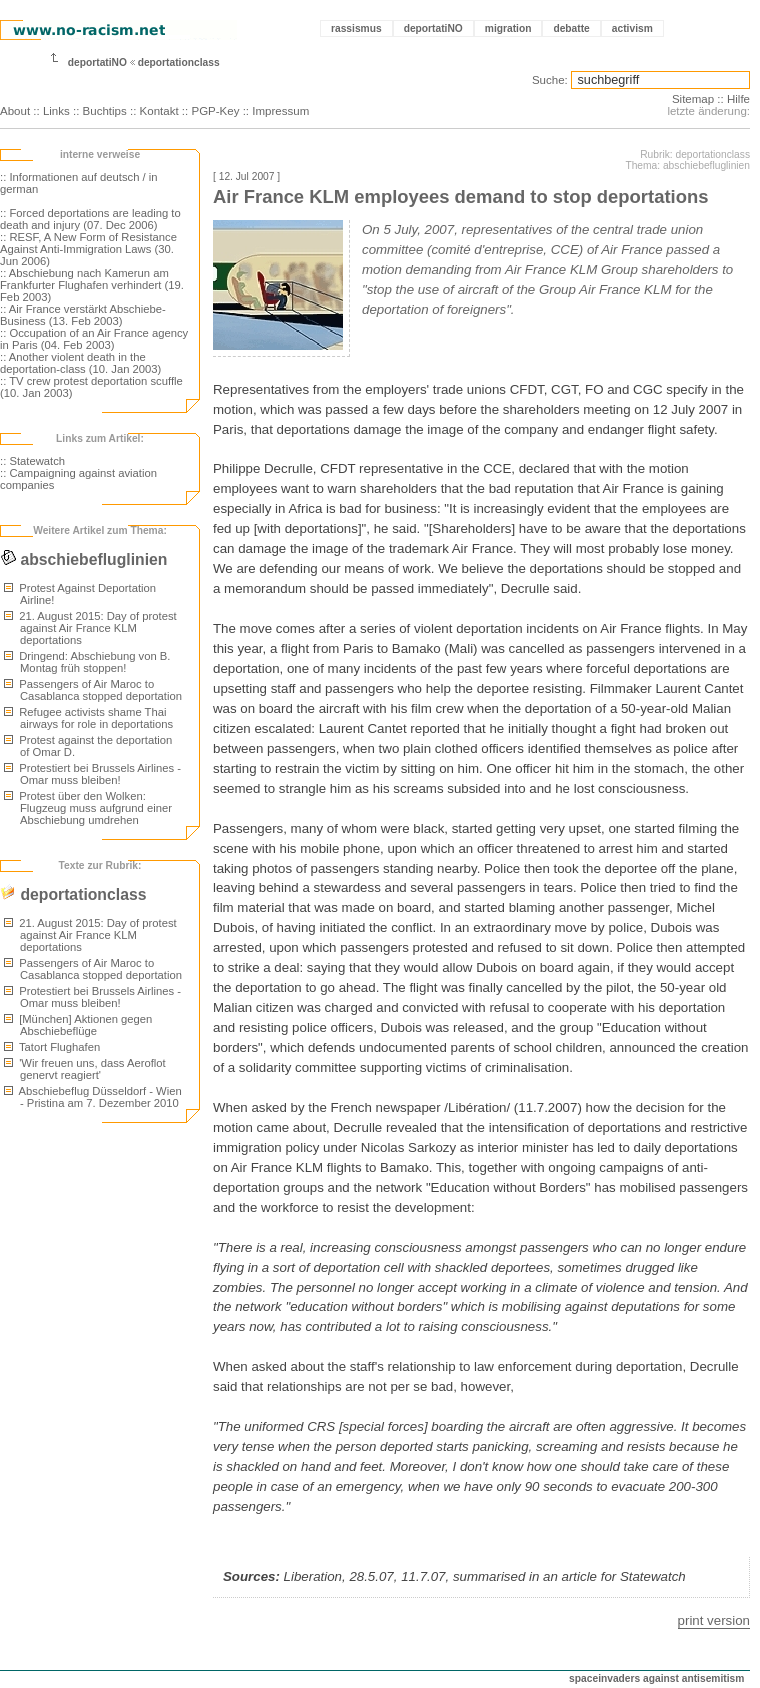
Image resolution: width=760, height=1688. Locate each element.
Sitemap (693, 99)
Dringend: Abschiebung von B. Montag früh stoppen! (87, 662)
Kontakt (159, 111)
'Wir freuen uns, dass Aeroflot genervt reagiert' (85, 1069)
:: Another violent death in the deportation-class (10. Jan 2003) (80, 363)
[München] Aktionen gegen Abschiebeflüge (78, 1025)
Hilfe (738, 99)
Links (56, 111)
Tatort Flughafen (52, 1047)
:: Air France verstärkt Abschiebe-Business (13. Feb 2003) (83, 315)
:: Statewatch (32, 461)
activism (632, 28)
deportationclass (179, 62)
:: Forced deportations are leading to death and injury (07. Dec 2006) (90, 219)
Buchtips (105, 111)
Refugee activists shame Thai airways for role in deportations (88, 718)
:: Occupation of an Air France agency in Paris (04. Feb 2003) (94, 339)
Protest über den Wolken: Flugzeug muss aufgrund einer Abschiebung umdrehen (88, 808)
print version (714, 1620)
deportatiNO (433, 28)
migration (508, 28)
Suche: (550, 80)
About (15, 111)
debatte (571, 28)
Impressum (280, 111)
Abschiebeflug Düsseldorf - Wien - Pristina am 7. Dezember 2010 (93, 1097)
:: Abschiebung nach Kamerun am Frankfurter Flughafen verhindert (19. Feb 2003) (92, 285)
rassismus (356, 28)
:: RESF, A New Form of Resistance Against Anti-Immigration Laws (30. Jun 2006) (88, 249)
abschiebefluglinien (83, 559)
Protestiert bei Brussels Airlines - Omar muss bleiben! (92, 774)
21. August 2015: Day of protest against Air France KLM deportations (90, 628)
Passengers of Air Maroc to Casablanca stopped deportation (93, 690)
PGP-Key (215, 111)
